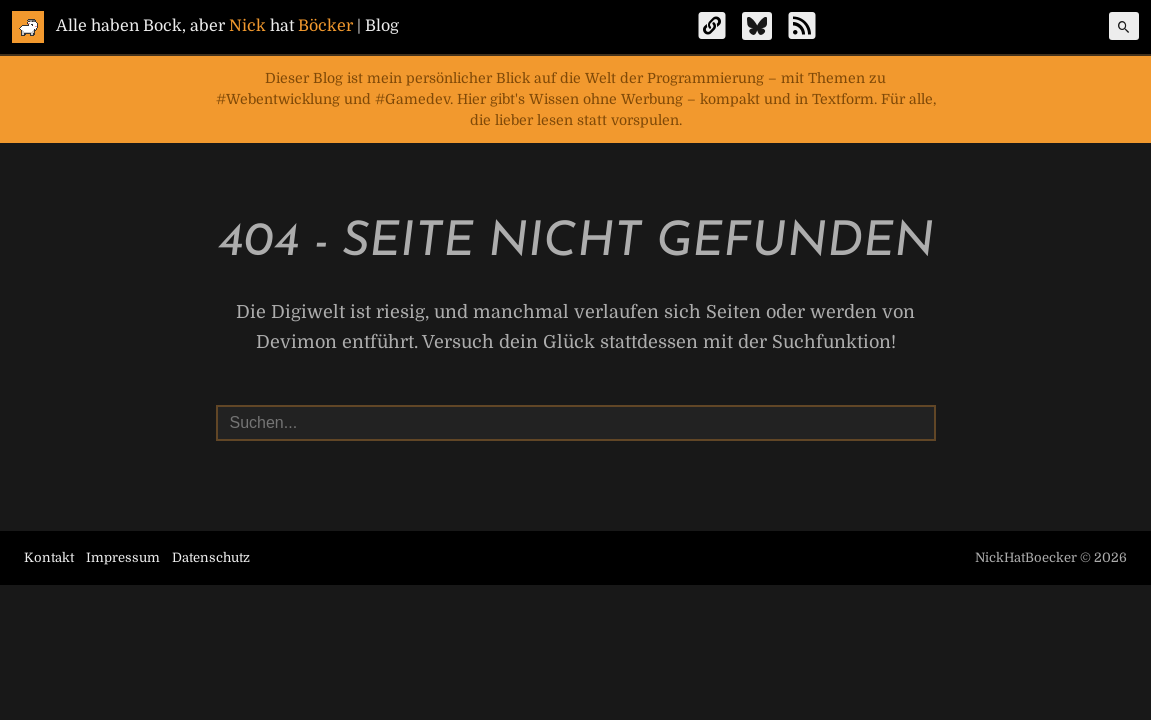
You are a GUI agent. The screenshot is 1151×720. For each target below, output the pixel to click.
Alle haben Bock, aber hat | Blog (227, 26)
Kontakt (49, 557)
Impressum (123, 557)
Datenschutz (211, 557)
